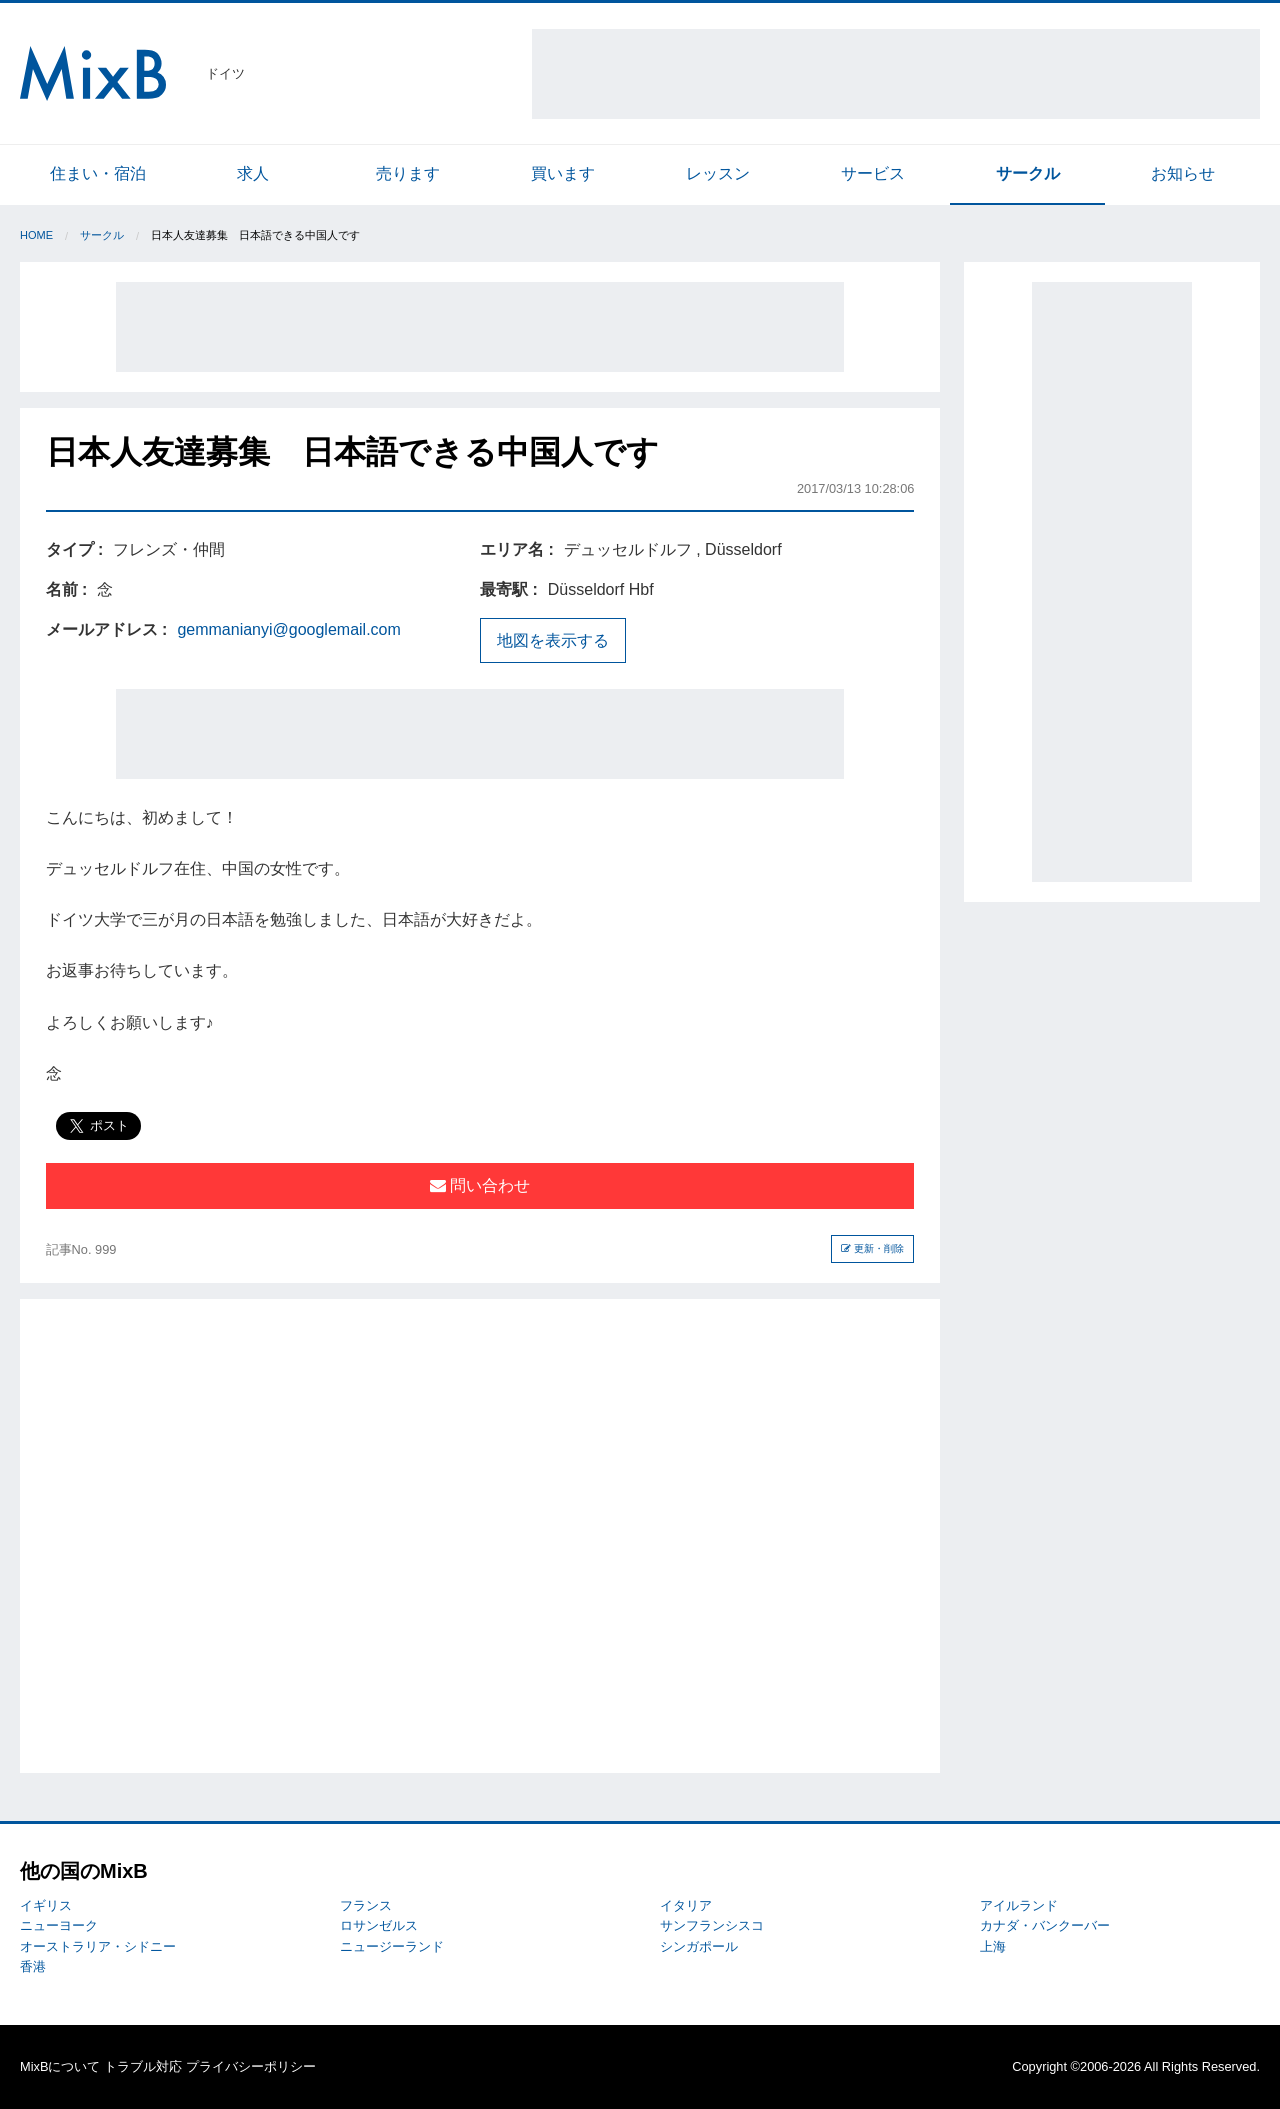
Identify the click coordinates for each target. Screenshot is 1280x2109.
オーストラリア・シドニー (98, 1946)
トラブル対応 (143, 2066)
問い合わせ (480, 1185)
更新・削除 (872, 1248)
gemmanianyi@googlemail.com (288, 629)
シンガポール (699, 1946)
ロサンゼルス (379, 1925)
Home (36, 235)
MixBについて (60, 2066)
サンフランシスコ (712, 1925)
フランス (366, 1905)
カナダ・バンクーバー (1045, 1925)
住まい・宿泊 (98, 173)
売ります (408, 173)
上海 (993, 1946)
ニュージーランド (392, 1946)
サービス (873, 173)
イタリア (686, 1905)
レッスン (718, 173)
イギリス (46, 1905)
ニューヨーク (59, 1925)
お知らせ (1183, 173)
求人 (253, 173)
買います (563, 173)
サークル (1028, 173)
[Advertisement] (896, 74)
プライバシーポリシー (251, 2066)
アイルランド (1019, 1905)
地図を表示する (553, 640)
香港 (33, 1966)
